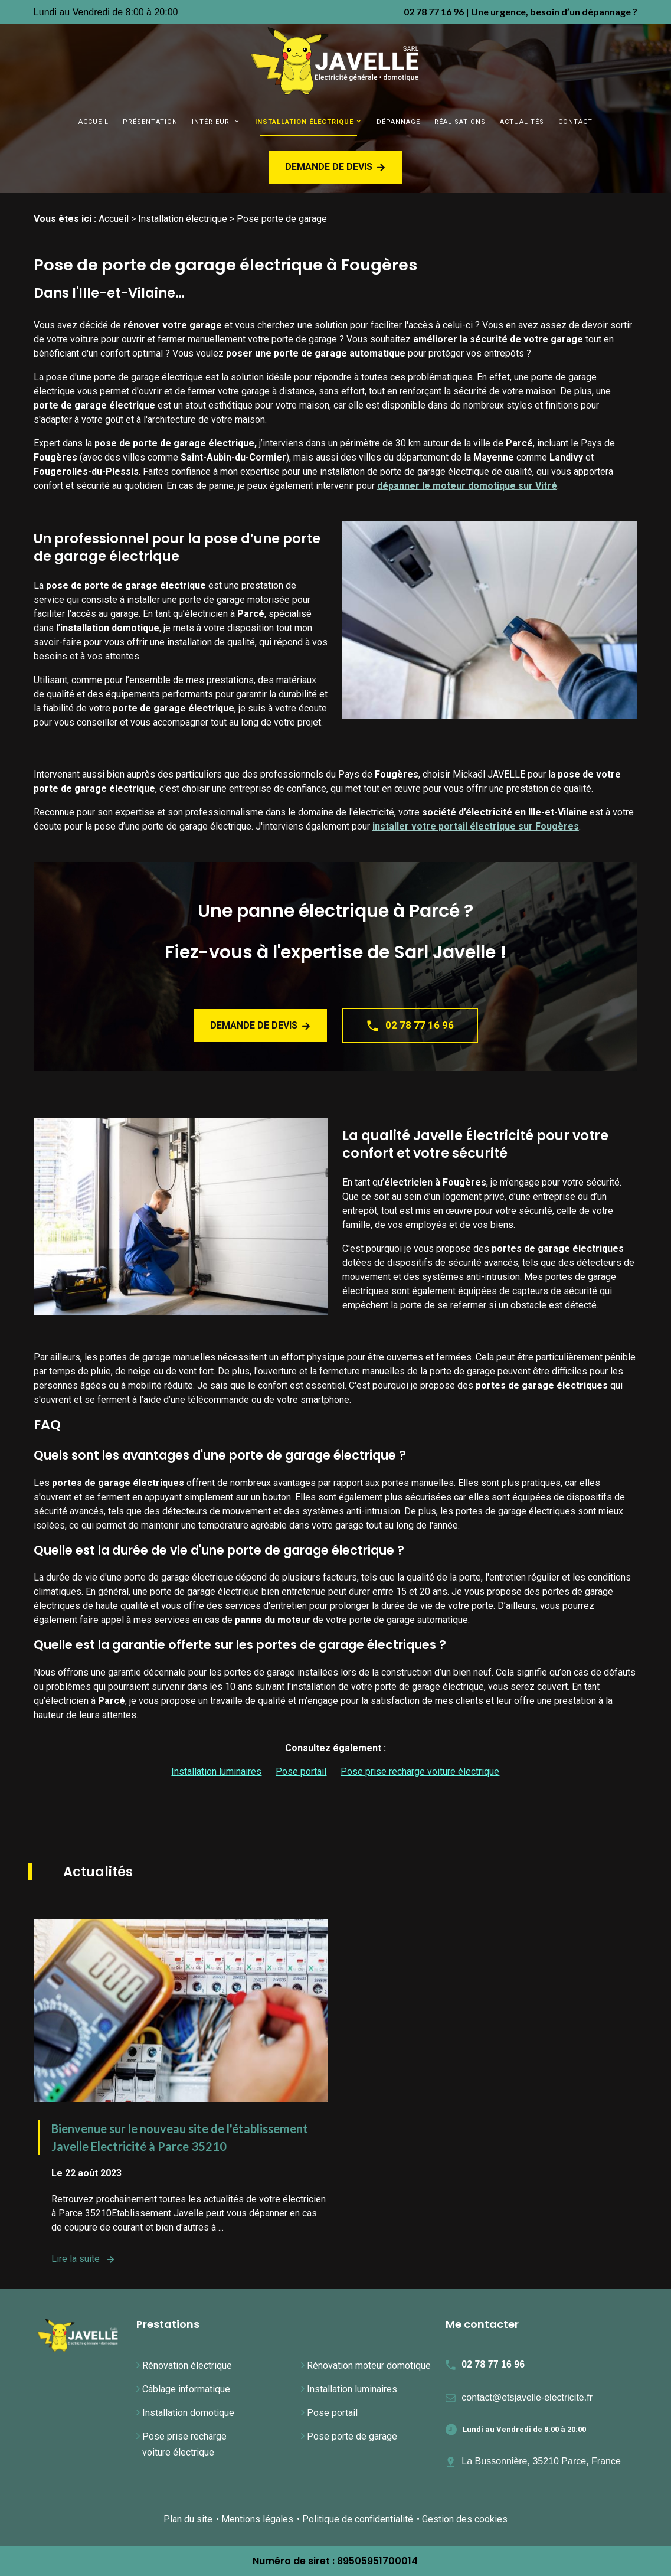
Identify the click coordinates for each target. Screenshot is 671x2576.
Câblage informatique (186, 2389)
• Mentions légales (254, 2519)
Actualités (522, 122)
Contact (575, 122)
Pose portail (301, 1771)
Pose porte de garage (352, 2436)
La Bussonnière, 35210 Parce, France (541, 2461)
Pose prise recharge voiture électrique (420, 1771)
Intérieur (212, 122)
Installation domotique (188, 2412)
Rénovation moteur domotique (369, 2365)
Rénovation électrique (187, 2365)
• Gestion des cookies (462, 2519)
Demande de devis (335, 166)
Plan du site (187, 2519)
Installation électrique (304, 122)
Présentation (150, 122)
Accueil (93, 122)
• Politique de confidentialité (355, 2519)
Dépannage (398, 122)
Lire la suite (82, 2258)
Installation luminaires (216, 1771)
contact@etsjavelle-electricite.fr (527, 2397)
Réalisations (460, 122)
